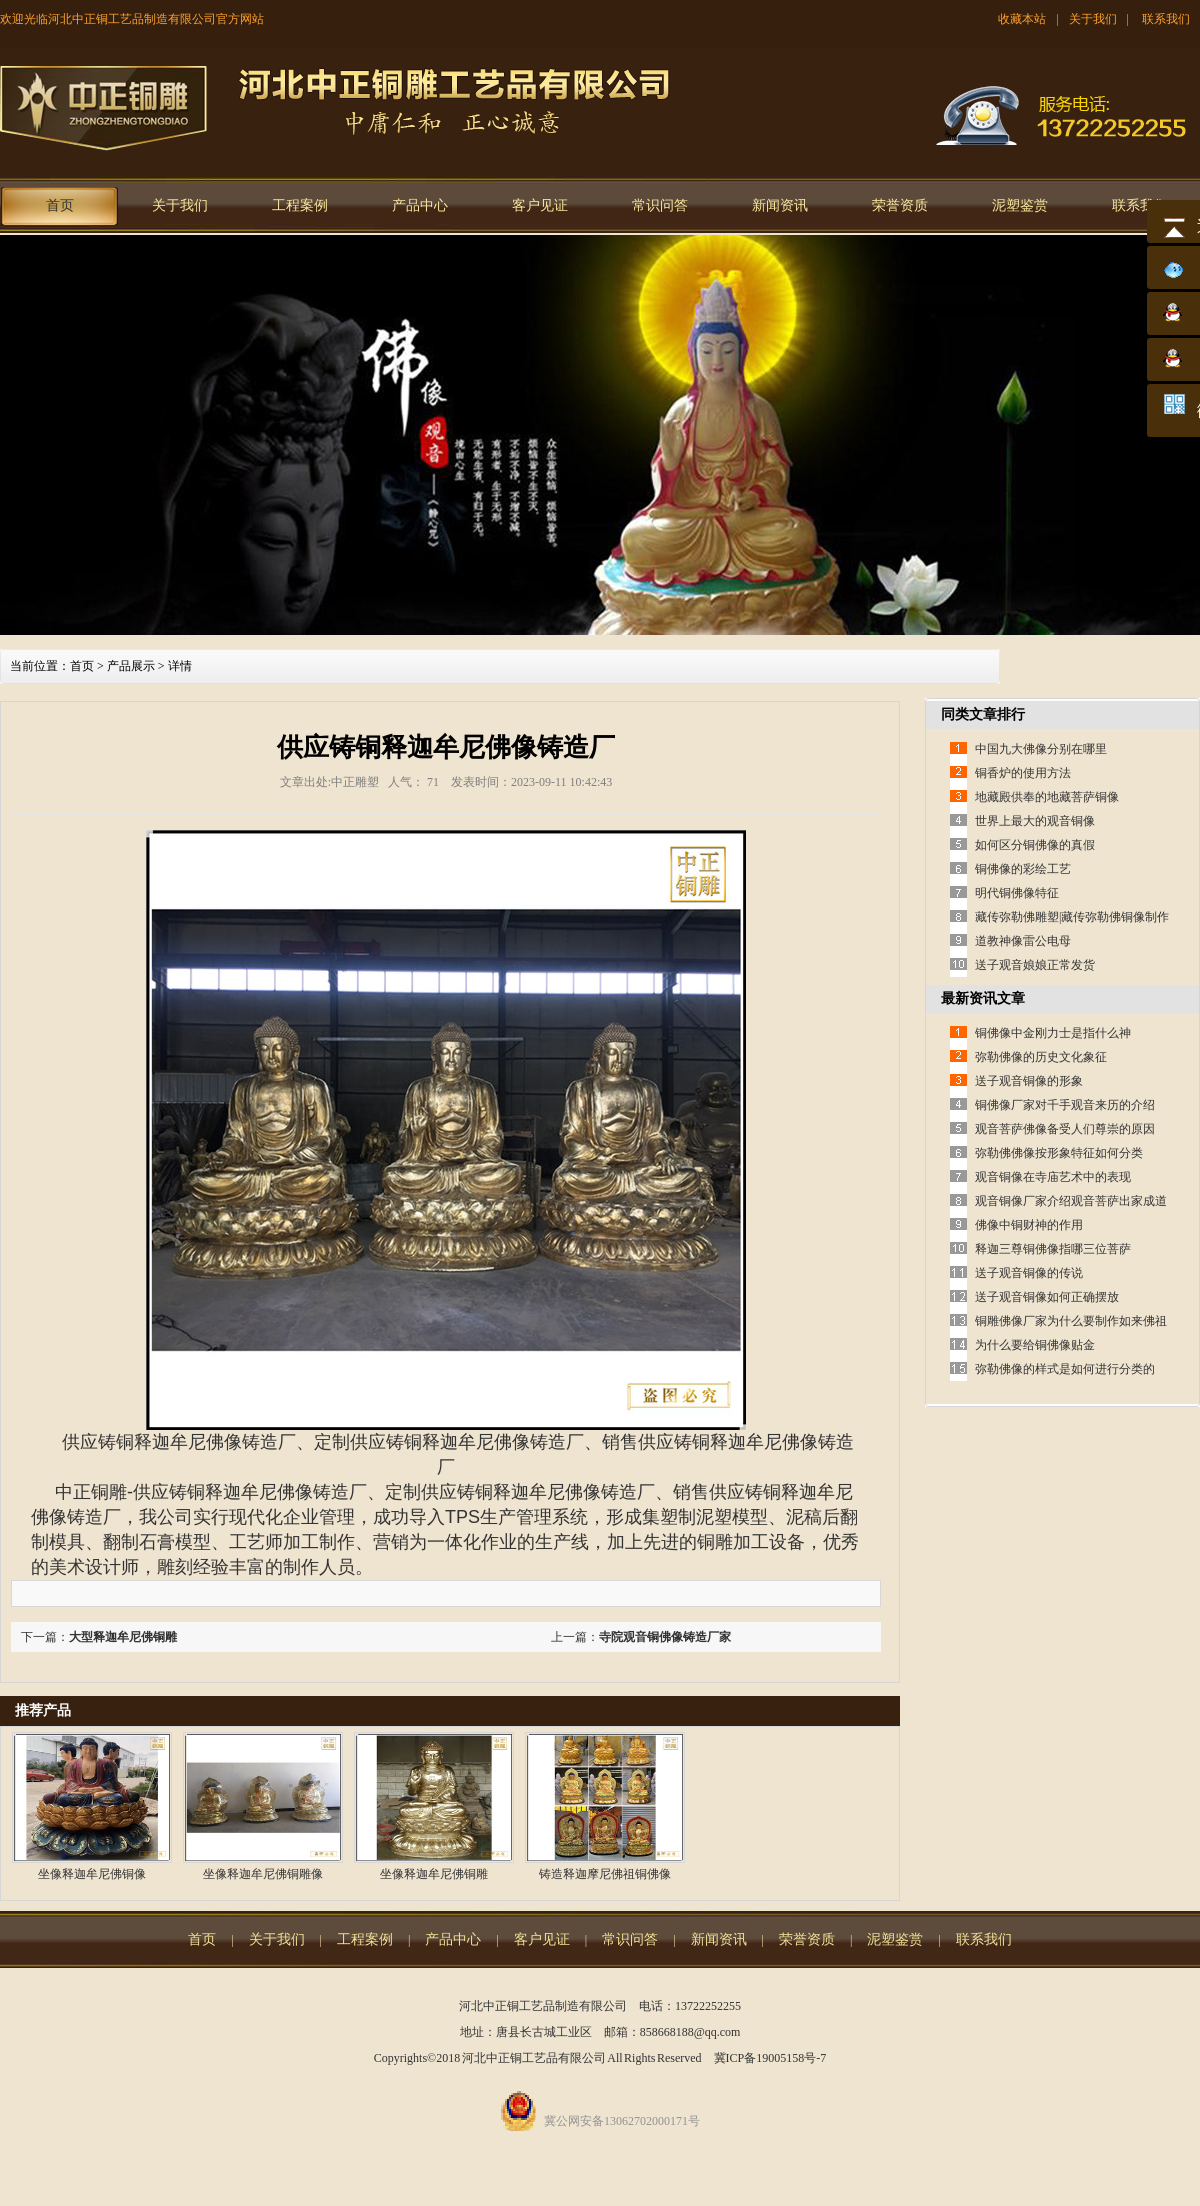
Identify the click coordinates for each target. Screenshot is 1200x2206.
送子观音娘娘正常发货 (1035, 965)
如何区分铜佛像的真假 (1035, 845)
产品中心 (420, 205)
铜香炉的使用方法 (1023, 773)
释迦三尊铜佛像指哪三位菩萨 (1053, 1249)
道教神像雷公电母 (1023, 941)
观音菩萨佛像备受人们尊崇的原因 (1065, 1129)
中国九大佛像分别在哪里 (1041, 749)
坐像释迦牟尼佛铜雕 (434, 1874)
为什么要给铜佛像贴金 (1035, 1345)
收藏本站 (1022, 19)
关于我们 (1093, 19)
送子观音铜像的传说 (1029, 1273)
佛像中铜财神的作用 (1029, 1225)
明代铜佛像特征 (1017, 893)
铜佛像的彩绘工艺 (1023, 869)
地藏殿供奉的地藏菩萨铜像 (1047, 797)
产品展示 (131, 666)
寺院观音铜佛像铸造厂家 (665, 1637)
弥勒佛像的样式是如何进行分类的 (1065, 1369)
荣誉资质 (900, 205)
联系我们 (1166, 19)
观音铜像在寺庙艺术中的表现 (1053, 1177)
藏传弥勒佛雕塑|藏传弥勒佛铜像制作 (1072, 917)
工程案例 (300, 205)
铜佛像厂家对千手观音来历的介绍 (1065, 1105)
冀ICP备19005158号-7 (770, 2058)
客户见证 (540, 205)
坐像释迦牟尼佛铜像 (92, 1874)
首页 (60, 205)
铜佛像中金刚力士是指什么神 (1053, 1033)
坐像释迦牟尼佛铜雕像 (263, 1874)
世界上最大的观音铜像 (1035, 821)
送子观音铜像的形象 (1029, 1081)
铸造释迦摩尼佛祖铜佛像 (605, 1874)
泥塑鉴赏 (1020, 205)
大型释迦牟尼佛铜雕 (123, 1637)
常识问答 (660, 205)
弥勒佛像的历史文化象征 (1041, 1057)
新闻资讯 (780, 205)
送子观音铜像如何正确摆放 (1047, 1297)
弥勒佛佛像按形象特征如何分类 (1059, 1153)
